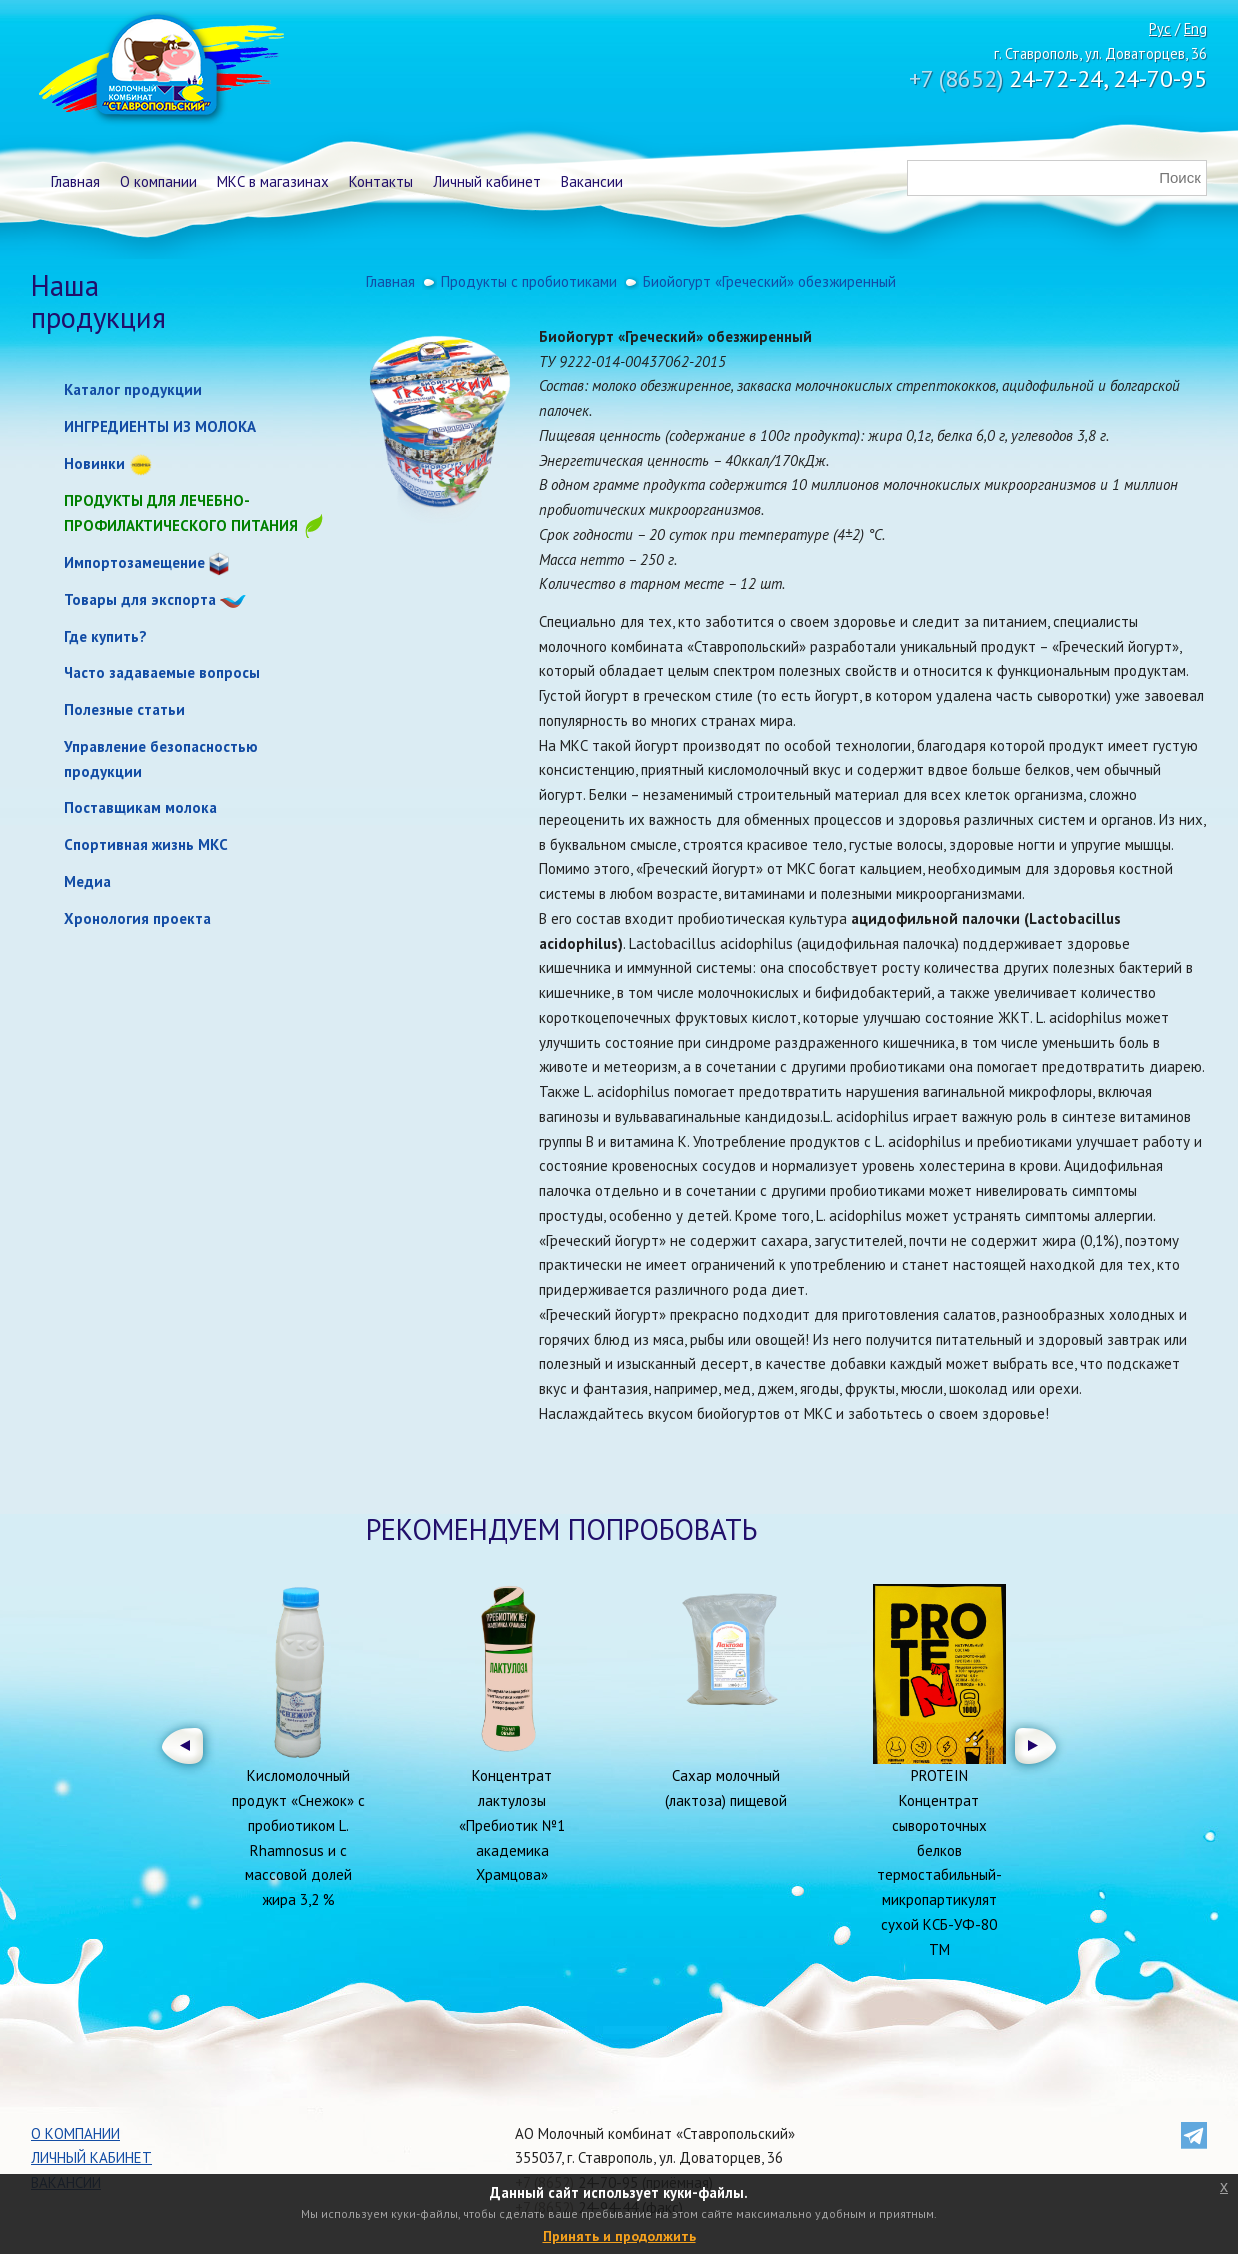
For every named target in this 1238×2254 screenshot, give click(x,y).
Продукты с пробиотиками (529, 281)
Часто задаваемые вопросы (162, 672)
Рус (1160, 28)
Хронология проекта (137, 918)
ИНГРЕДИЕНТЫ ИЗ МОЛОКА (160, 426)
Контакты (381, 181)
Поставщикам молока (140, 807)
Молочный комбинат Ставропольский (159, 70)
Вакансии (592, 181)
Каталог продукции (133, 389)
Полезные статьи (124, 709)
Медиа (87, 881)
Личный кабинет (487, 181)
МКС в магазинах (273, 181)
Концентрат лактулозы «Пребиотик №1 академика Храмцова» (512, 1825)
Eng (1195, 28)
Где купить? (105, 636)
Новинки (94, 463)
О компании (158, 181)
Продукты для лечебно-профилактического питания (195, 514)
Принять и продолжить (619, 2236)
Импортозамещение (134, 562)
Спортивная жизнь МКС (146, 844)
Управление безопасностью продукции (161, 759)
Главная (75, 181)
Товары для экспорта (140, 599)
